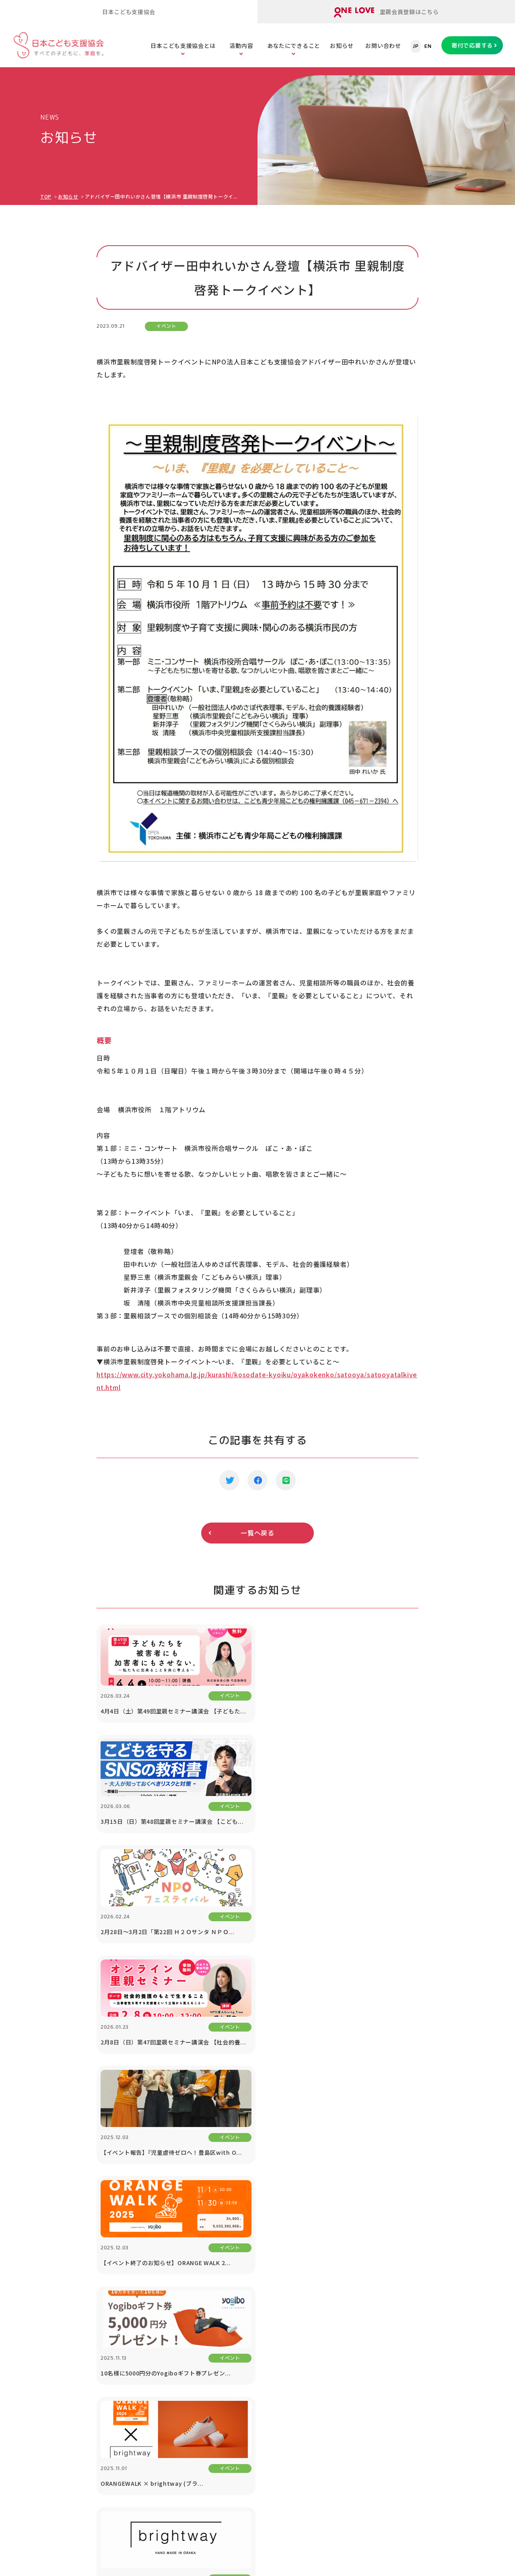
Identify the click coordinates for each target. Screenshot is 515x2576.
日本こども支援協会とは (183, 45)
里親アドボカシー (156, 2380)
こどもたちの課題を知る (280, 2262)
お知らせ (342, 45)
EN (427, 46)
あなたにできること (293, 45)
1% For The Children (438, 2282)
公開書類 (58, 2301)
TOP (46, 196)
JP (415, 46)
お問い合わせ (383, 45)
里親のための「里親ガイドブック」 (179, 2301)
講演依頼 (420, 2332)
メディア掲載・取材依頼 (78, 2321)
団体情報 (58, 2282)
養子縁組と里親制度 (274, 2361)
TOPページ (59, 2236)
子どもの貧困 (265, 2301)
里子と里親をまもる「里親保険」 (176, 2321)
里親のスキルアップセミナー (170, 2341)
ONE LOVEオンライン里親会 (414, 2477)
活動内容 (241, 45)
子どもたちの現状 (271, 2321)
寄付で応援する (472, 45)
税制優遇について (357, 2321)
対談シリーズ (425, 2372)
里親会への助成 (153, 2361)
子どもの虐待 (265, 2282)
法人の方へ (423, 2262)
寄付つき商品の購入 (360, 2301)
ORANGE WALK (153, 2400)
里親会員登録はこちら (386, 12)
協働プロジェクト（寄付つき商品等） (434, 2307)
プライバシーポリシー (437, 2411)
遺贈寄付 (345, 2341)
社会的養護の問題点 (274, 2341)
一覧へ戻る (257, 1533)
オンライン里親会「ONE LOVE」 (176, 2282)
